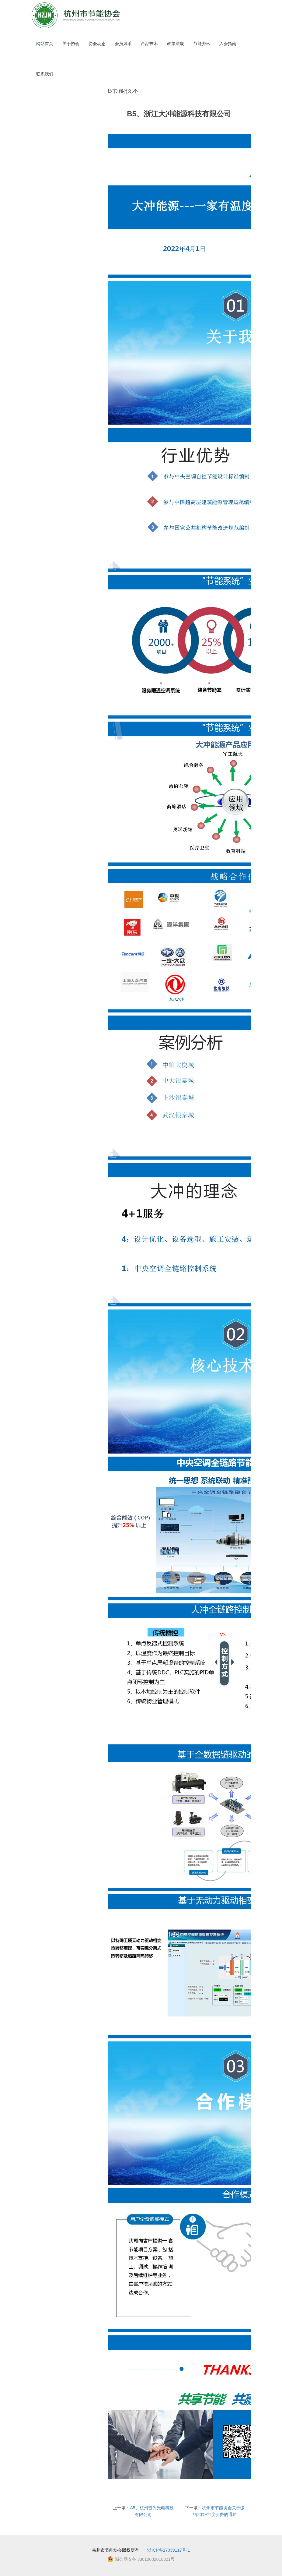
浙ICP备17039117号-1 (168, 2550)
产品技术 (149, 43)
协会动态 (97, 43)
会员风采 (123, 43)
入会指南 (227, 43)
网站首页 (44, 43)
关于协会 (70, 43)
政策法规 (175, 43)
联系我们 (44, 74)
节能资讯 (201, 43)
